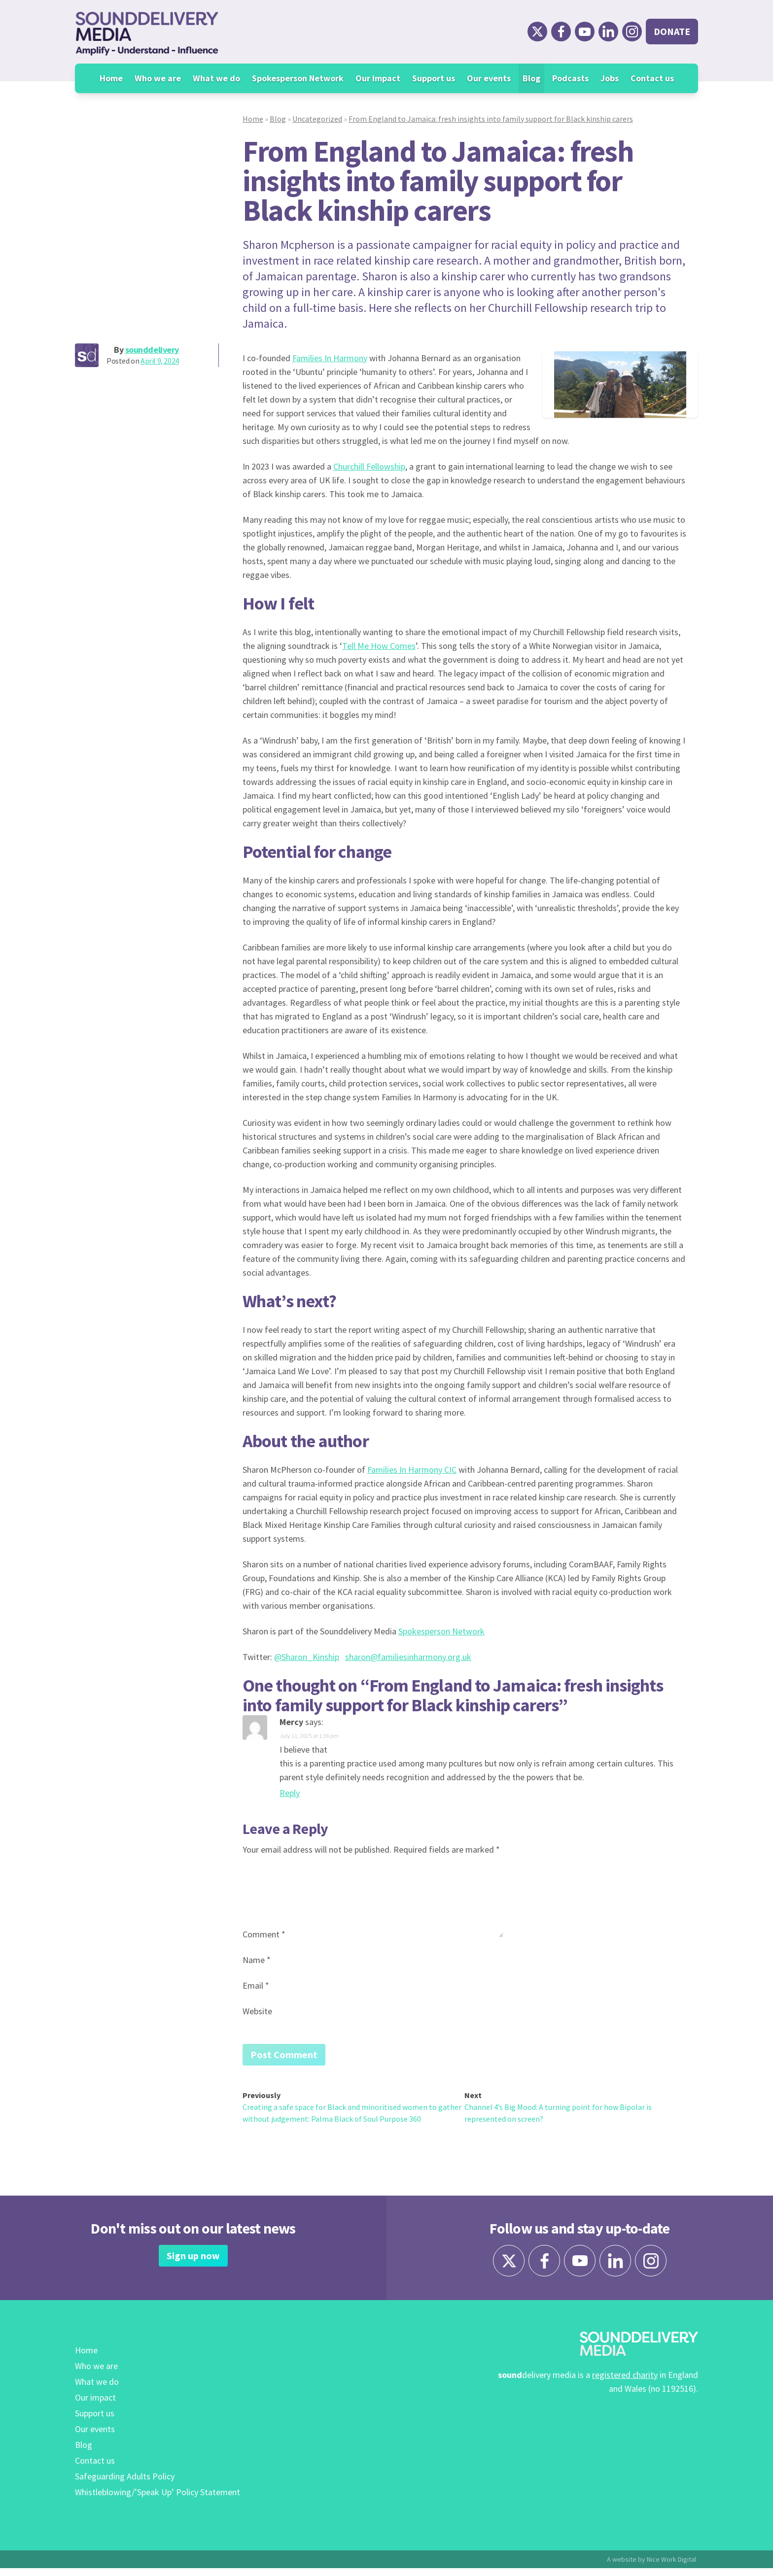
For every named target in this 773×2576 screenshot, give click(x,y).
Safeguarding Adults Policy (125, 2484)
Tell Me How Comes (379, 645)
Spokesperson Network (298, 78)
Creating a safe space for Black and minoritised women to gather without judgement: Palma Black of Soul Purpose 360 (352, 2115)
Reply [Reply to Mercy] (290, 1792)
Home (111, 78)
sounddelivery (152, 349)
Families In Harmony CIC (412, 1469)
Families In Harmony (329, 358)
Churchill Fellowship (369, 466)
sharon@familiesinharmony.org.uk (408, 1656)
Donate (672, 31)
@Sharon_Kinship (306, 1656)
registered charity (625, 2382)
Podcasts (570, 78)
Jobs (609, 78)
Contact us (652, 78)
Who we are (158, 78)
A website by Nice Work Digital (651, 2567)
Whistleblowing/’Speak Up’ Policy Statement (157, 2500)
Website (257, 2011)
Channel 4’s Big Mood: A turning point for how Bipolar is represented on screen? (558, 2115)
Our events (489, 78)
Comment (264, 1934)
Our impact (377, 78)
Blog (531, 78)
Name (257, 1960)
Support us (433, 78)
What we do (216, 78)
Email (256, 1985)
